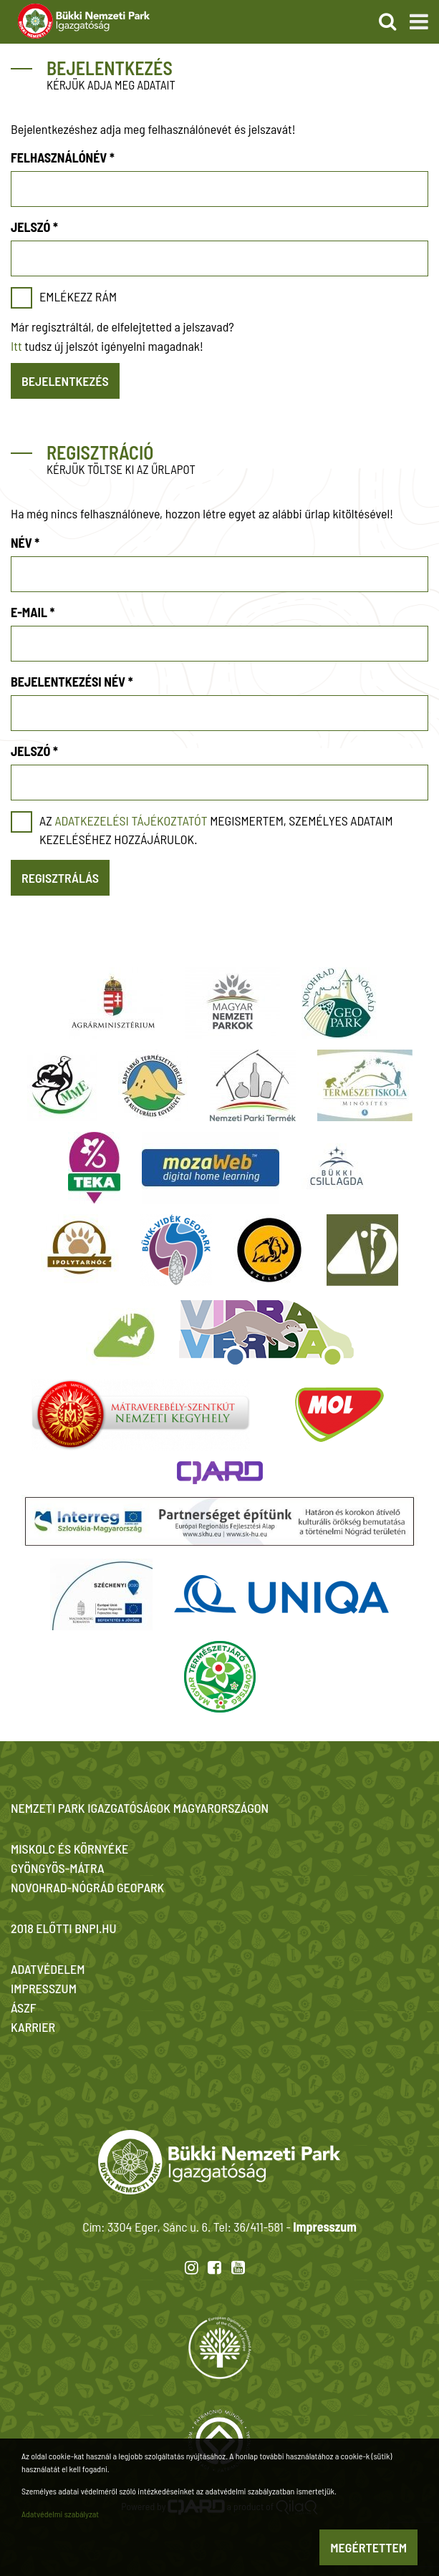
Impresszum (324, 2226)
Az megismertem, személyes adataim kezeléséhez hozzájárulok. (216, 830)
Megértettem (368, 2547)
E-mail (32, 612)
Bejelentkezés (65, 381)
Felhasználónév (63, 157)
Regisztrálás (60, 878)
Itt (16, 346)
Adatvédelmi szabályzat (60, 2514)
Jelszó (34, 227)
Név (25, 543)
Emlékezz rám (78, 296)
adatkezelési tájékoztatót (130, 820)
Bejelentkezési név (72, 681)
